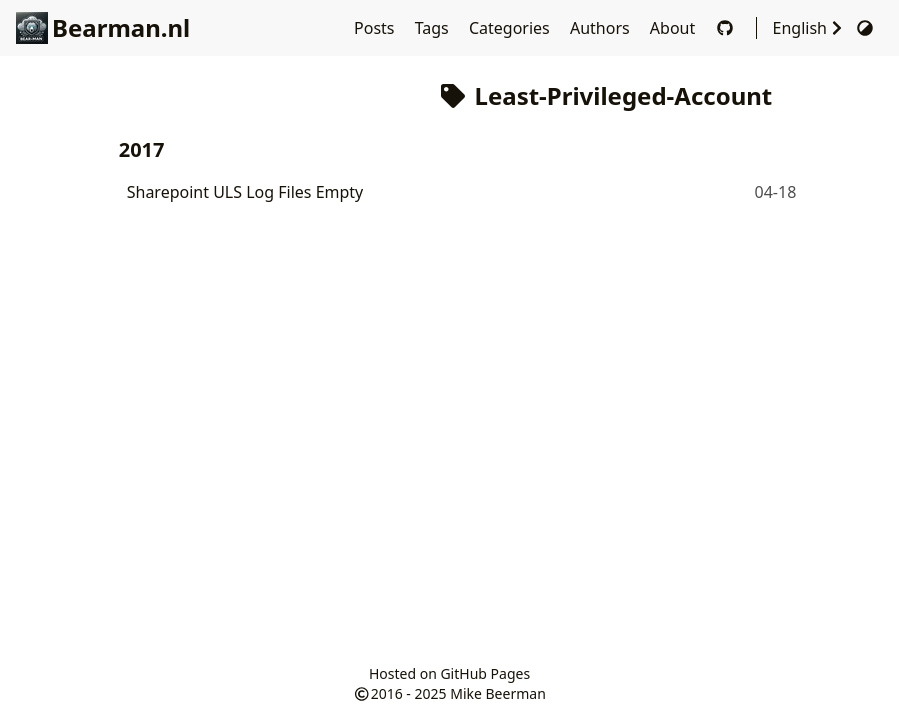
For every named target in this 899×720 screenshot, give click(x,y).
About (675, 28)
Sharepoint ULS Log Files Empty (245, 192)
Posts (376, 28)
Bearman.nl (103, 27)
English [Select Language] (810, 28)
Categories (511, 28)
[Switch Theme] (865, 28)
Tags (434, 28)
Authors (602, 28)
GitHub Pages (485, 673)
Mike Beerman (498, 693)
